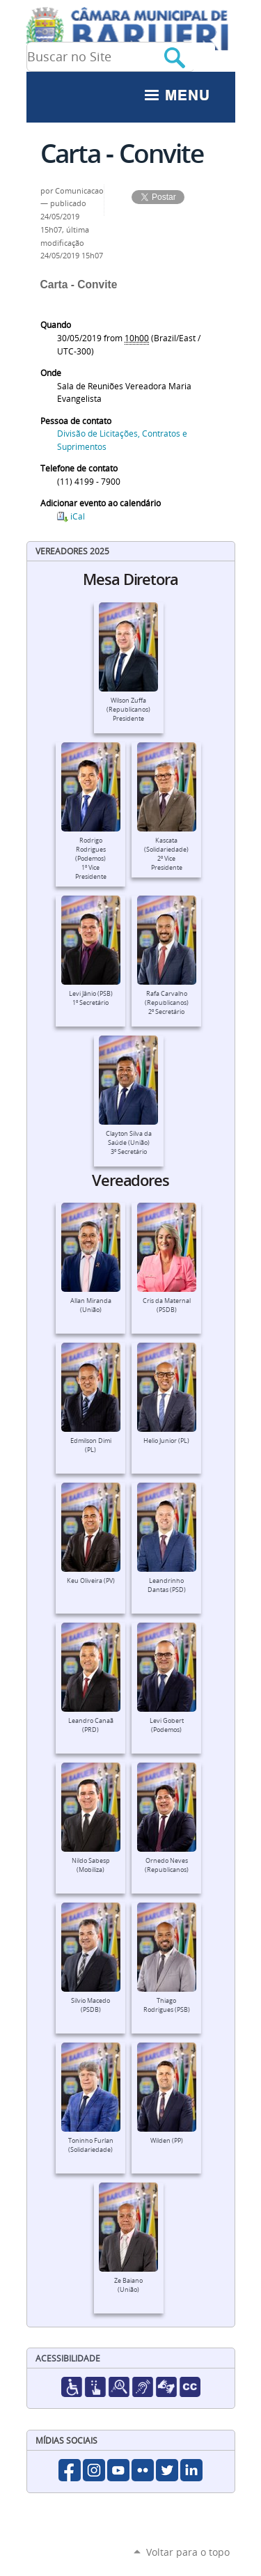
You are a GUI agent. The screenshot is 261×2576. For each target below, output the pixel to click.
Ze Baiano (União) (128, 2285)
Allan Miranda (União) (90, 1305)
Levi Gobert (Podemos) (167, 1725)
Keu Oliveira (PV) (91, 1581)
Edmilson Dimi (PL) (90, 1445)
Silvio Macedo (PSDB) (90, 2005)
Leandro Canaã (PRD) (90, 1725)
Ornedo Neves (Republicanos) (167, 1865)
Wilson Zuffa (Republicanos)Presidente (128, 709)
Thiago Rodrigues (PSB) (166, 2005)
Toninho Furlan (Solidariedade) (90, 2145)
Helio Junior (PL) (166, 1441)
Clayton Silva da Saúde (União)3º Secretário (129, 1143)
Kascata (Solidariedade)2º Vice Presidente (166, 854)
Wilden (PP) (166, 2141)
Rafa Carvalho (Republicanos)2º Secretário (167, 1003)
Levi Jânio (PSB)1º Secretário (91, 998)
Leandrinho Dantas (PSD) (167, 1585)
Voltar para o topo (188, 2552)
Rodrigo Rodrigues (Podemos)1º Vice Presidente (90, 858)
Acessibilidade (67, 2358)
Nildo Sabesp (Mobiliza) (91, 1865)
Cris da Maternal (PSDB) (167, 1305)
